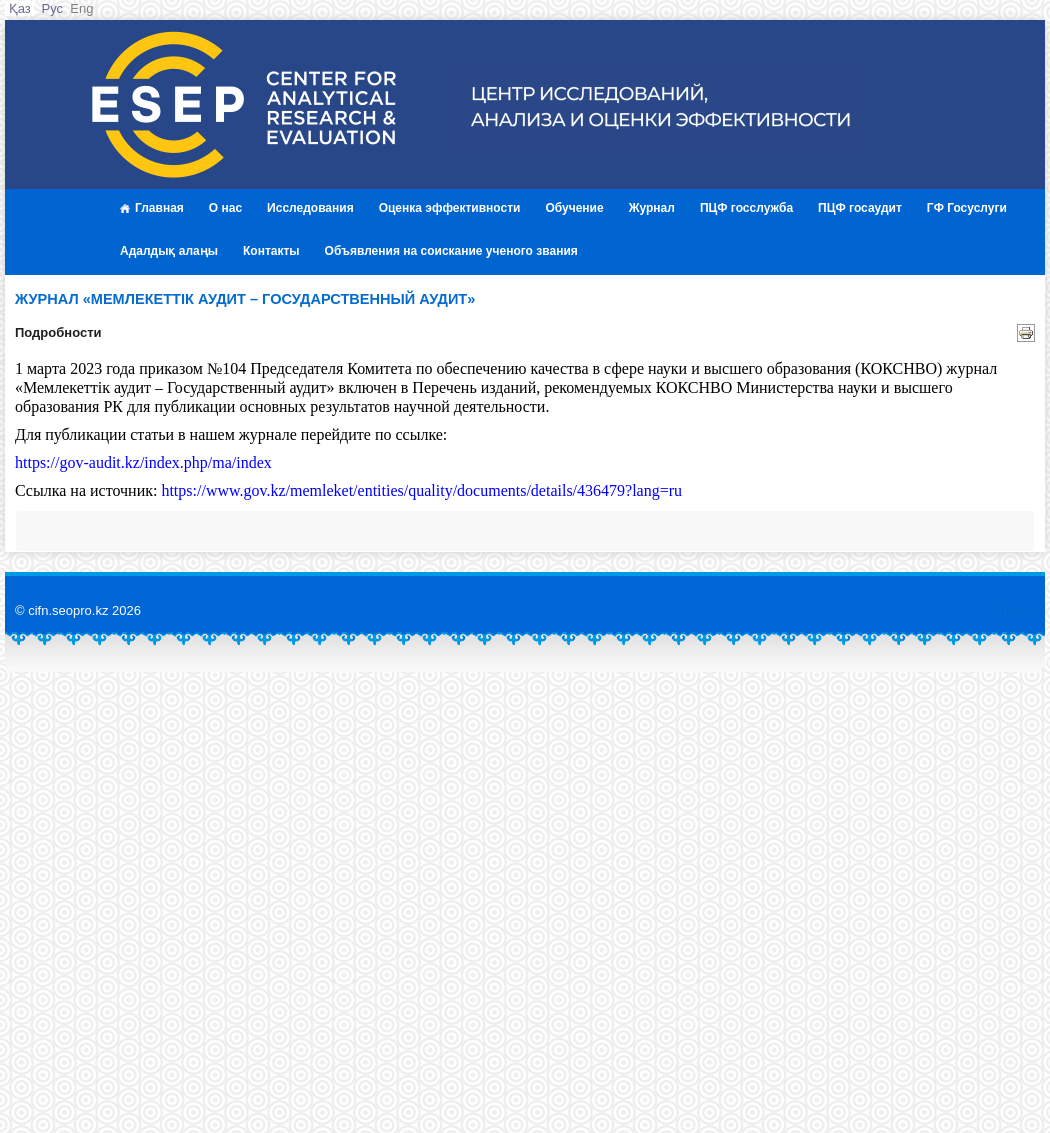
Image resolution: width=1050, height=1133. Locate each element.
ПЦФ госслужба (746, 208)
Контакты (271, 251)
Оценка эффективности (450, 208)
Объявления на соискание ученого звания (451, 251)
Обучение (574, 208)
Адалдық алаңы (169, 251)
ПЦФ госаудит (860, 208)
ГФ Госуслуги (967, 208)
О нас (225, 208)
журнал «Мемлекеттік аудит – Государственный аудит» (245, 299)
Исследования (310, 208)
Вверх (1017, 610)
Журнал (652, 208)
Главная (152, 208)
